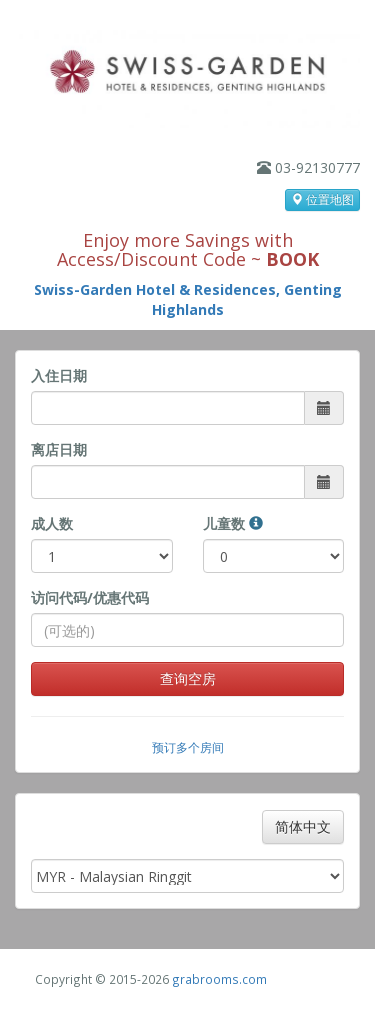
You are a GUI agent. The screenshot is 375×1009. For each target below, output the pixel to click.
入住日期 (59, 375)
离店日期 (59, 449)
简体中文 (303, 826)
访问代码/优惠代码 (90, 597)
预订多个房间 (188, 747)
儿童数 (233, 523)
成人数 (52, 523)
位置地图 (322, 199)
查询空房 (188, 678)
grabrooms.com (219, 979)
